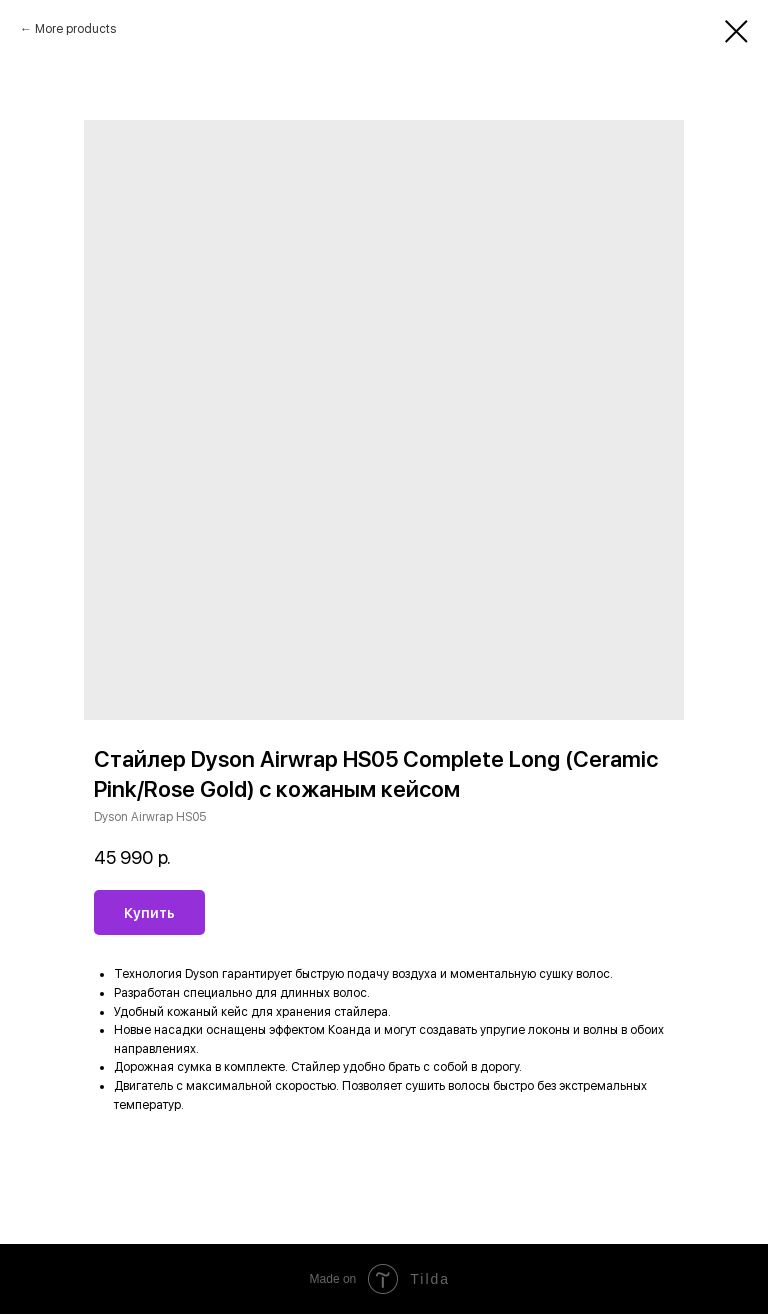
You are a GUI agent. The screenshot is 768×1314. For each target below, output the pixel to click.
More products (75, 29)
